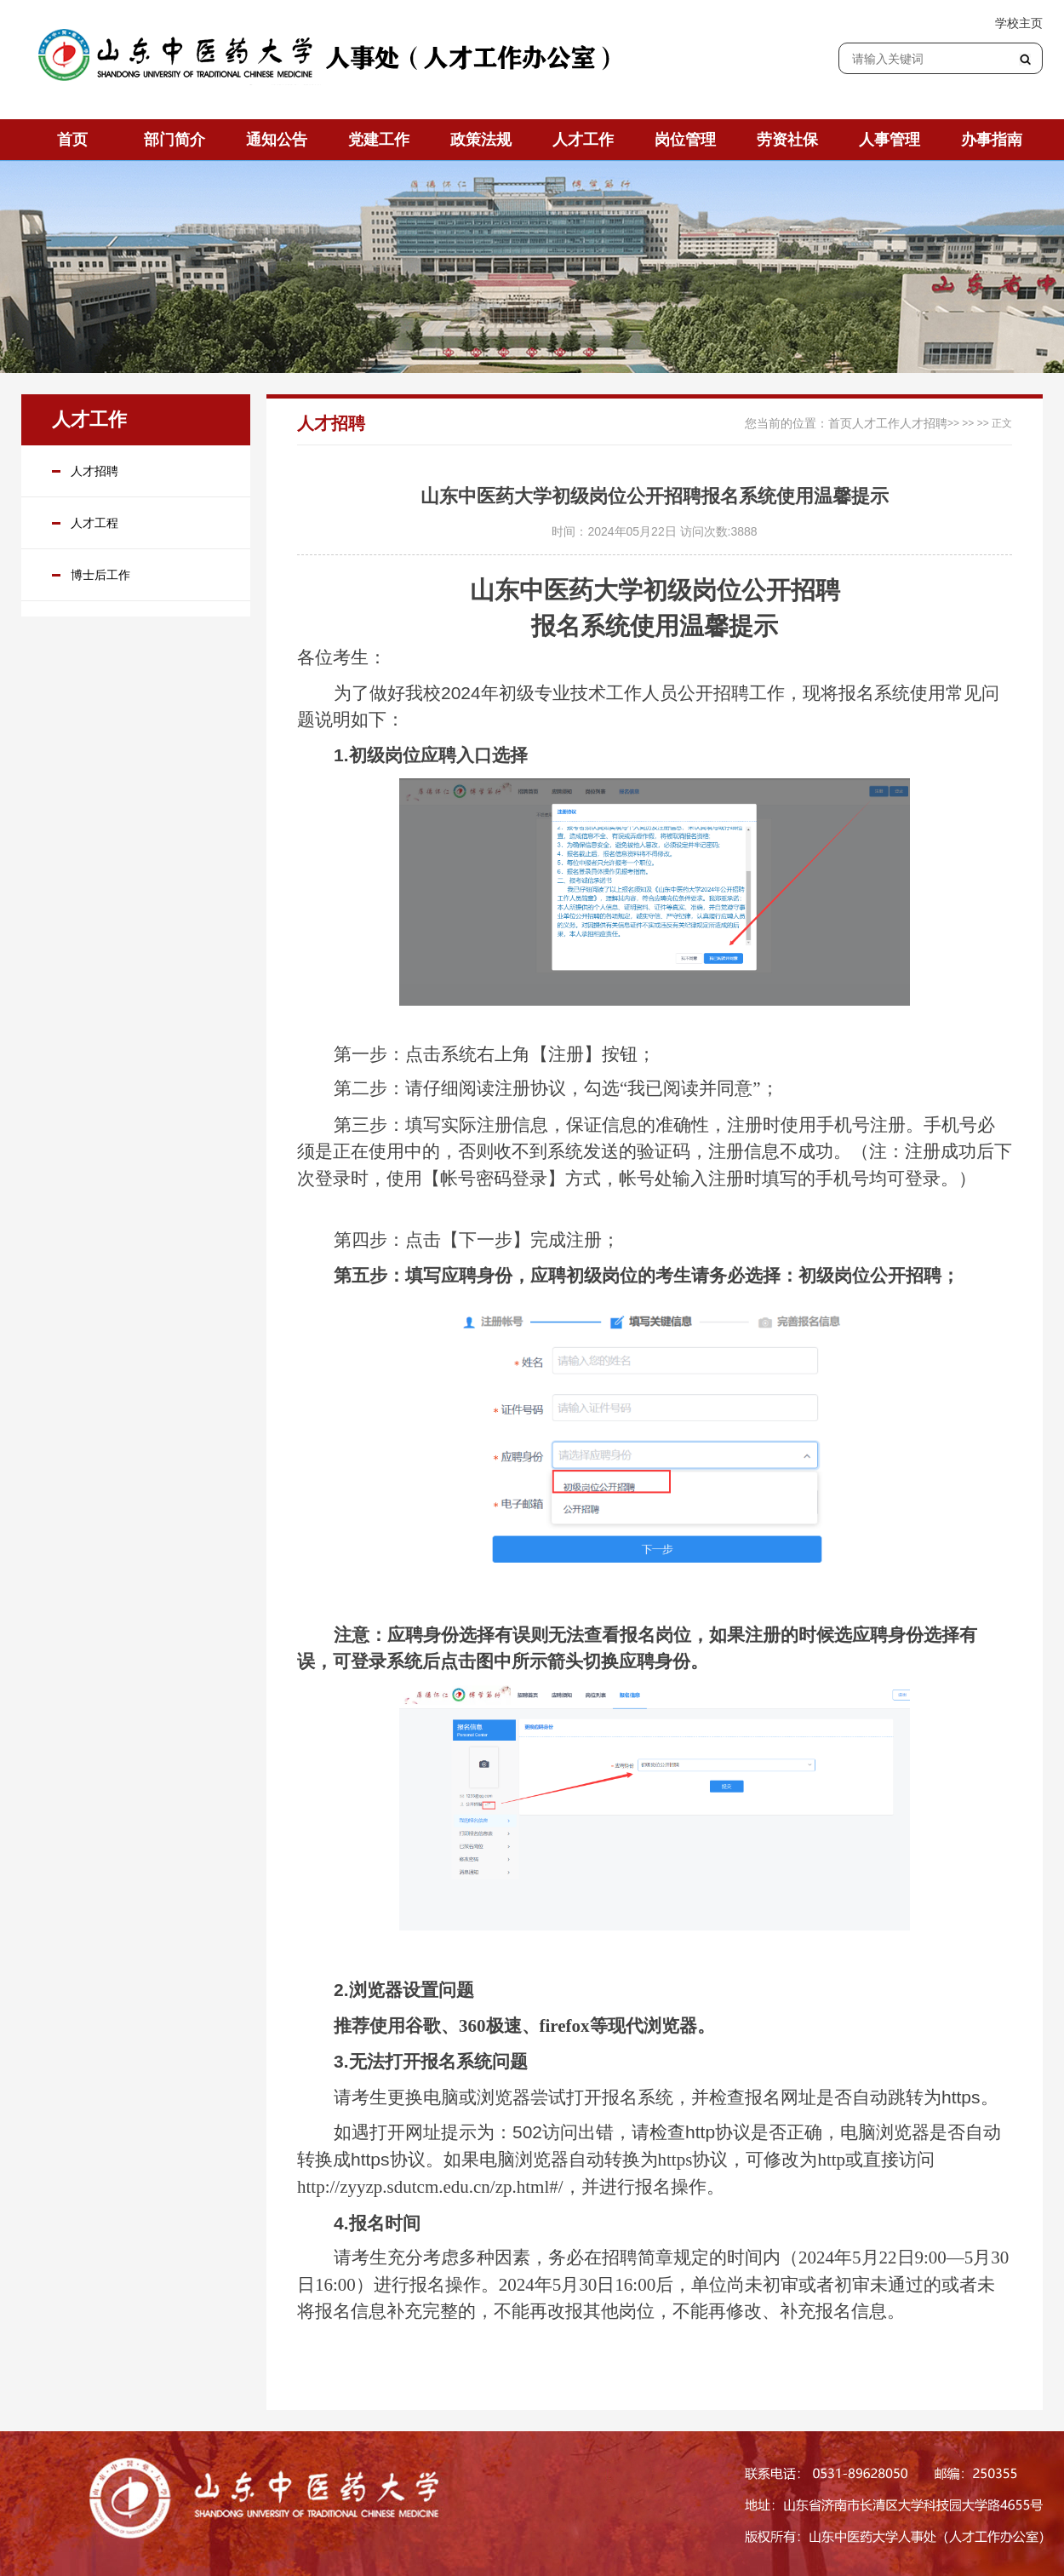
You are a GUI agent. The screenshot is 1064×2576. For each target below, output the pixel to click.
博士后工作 (100, 575)
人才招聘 (94, 471)
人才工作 (876, 423)
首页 (840, 423)
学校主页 (1019, 23)
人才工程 (94, 523)
